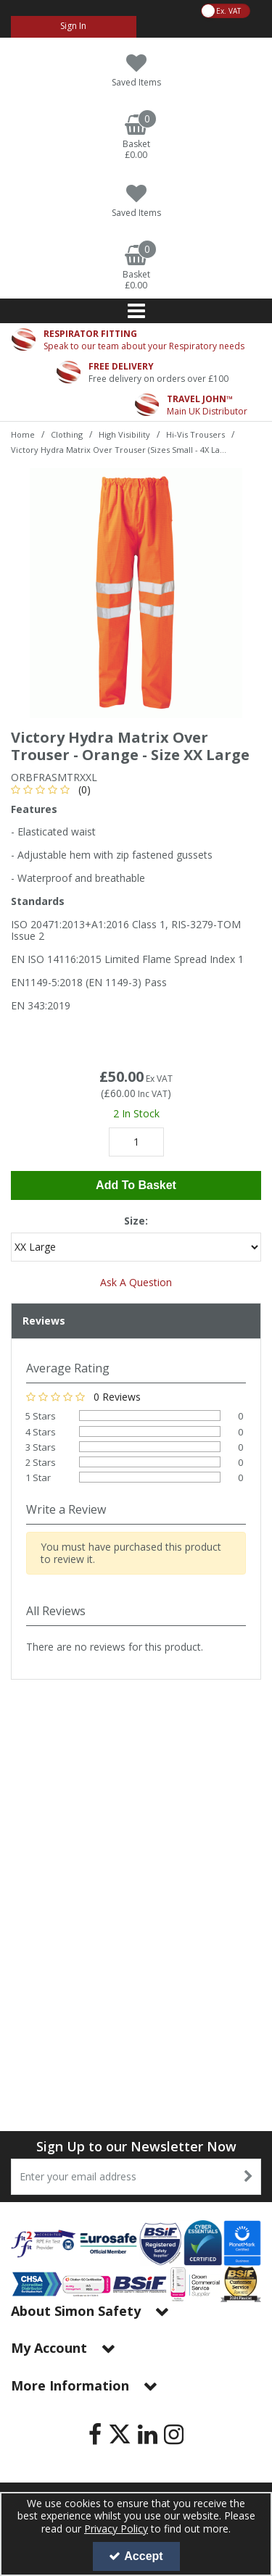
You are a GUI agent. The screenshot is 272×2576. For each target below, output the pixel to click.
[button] (53, 789)
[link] (95, 2434)
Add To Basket (136, 1185)
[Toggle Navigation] (136, 311)
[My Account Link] (73, 27)
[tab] (136, 1321)
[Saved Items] (136, 71)
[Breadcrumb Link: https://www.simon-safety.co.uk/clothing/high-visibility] (124, 433)
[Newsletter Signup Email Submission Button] (248, 2177)
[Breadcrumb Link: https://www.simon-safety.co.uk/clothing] (67, 433)
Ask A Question (136, 1282)
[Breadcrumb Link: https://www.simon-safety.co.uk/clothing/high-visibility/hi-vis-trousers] (195, 433)
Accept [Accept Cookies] (135, 2556)
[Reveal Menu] (136, 311)
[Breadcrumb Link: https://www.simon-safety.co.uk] (23, 433)
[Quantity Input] (136, 1141)
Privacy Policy (116, 2528)
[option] (136, 593)
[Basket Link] (136, 137)
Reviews (43, 1320)
